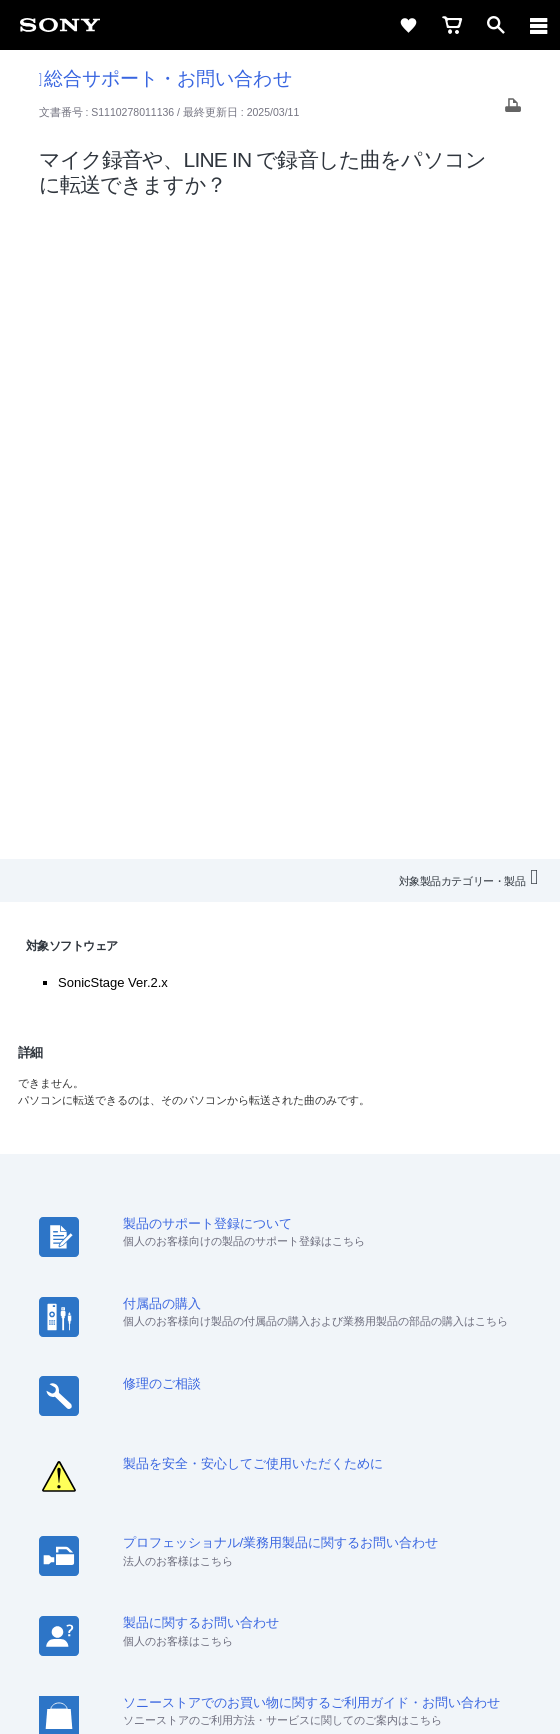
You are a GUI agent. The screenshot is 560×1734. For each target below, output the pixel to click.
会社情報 (95, 1404)
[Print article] (513, 110)
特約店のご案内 (254, 1404)
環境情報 (466, 1404)
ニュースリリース (370, 1404)
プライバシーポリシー (279, 1614)
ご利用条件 (280, 1592)
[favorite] (408, 25)
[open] (496, 25)
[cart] (452, 25)
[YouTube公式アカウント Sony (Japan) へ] (301, 1478)
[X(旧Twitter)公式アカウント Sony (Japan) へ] (258, 1478)
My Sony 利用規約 (280, 1430)
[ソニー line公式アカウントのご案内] (215, 1478)
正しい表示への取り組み (280, 1636)
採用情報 (165, 1404)
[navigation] (539, 25)
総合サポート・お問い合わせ (165, 78)
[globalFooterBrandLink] (280, 1694)
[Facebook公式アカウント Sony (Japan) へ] (344, 1478)
